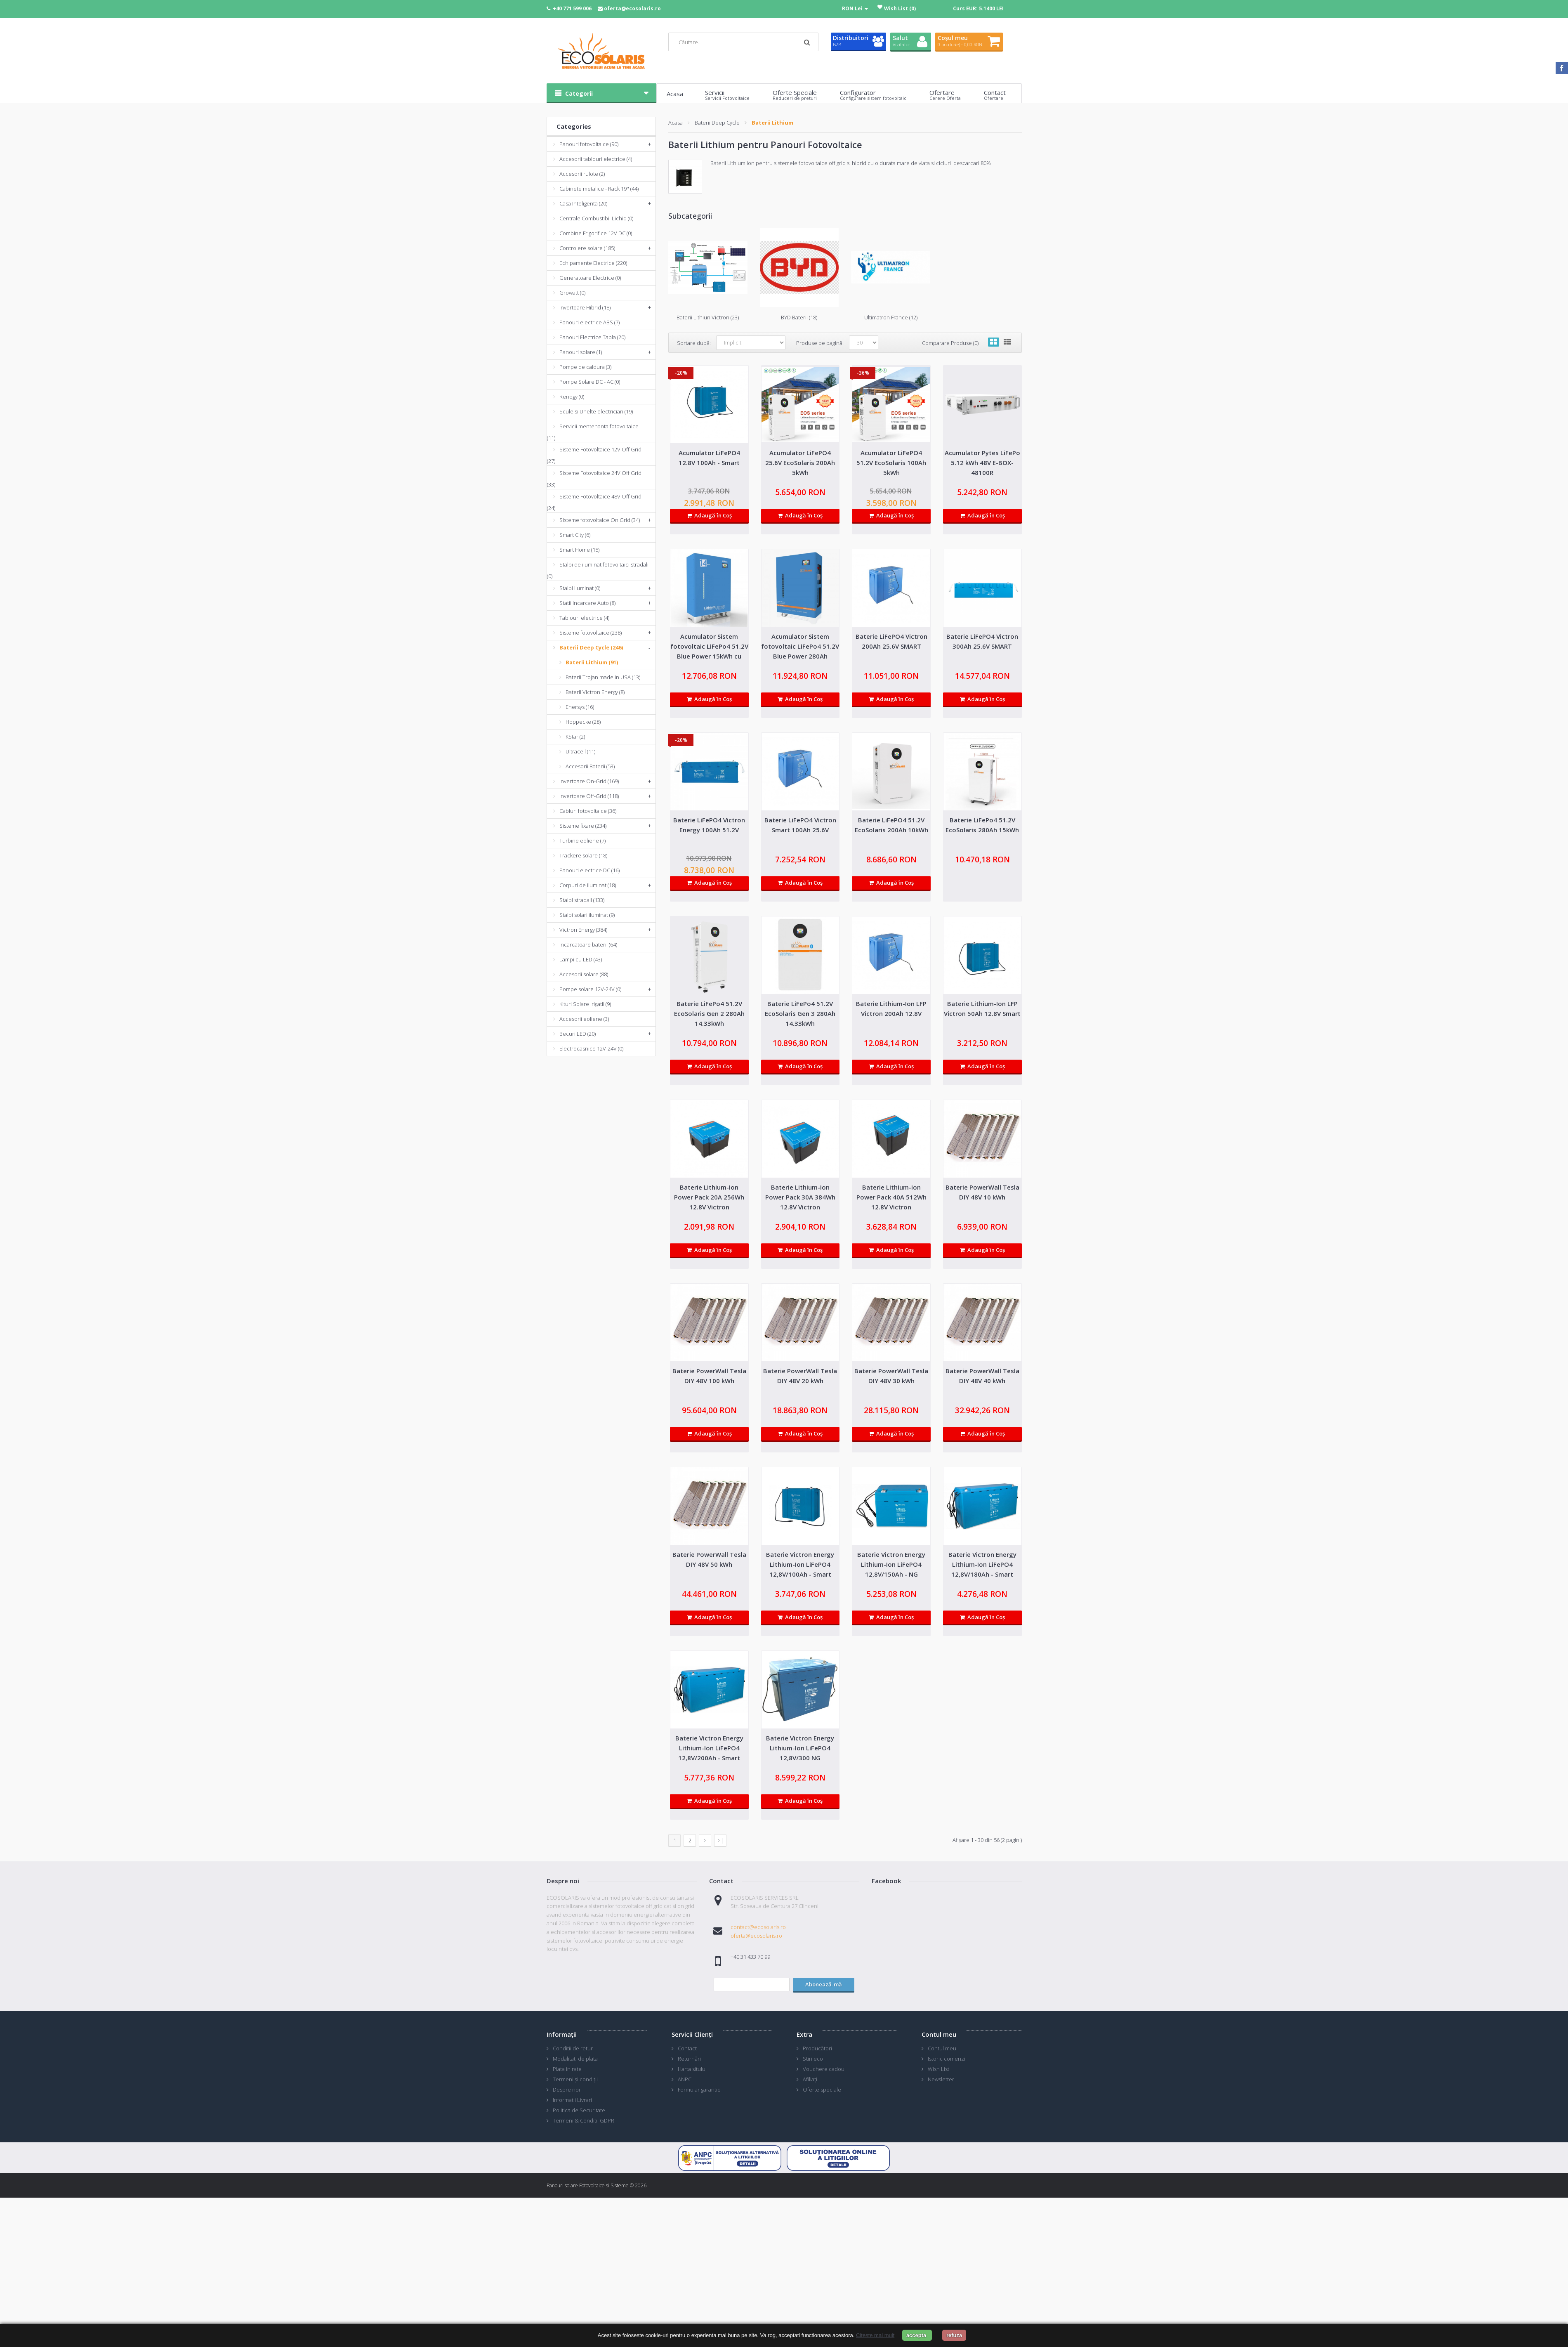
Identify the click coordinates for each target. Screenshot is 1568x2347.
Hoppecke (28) (583, 721)
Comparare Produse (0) (950, 343)
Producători (817, 2048)
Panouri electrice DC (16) (589, 870)
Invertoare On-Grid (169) (589, 781)
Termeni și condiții (575, 2079)
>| (720, 1840)
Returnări (689, 2058)
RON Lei (855, 8)
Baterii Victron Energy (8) (595, 692)
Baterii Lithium (772, 122)
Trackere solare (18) (583, 855)
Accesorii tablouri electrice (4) (595, 159)
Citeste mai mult (875, 2335)
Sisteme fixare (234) (582, 825)
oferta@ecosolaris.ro (632, 8)
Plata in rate (567, 2069)
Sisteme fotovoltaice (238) (590, 632)
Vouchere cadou (823, 2069)
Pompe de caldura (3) (585, 367)
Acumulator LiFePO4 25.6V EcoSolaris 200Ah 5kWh (800, 463)
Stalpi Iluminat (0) (579, 588)
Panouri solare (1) (580, 352)
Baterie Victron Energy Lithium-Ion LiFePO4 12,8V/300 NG (800, 1748)
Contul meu (942, 2048)
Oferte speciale (822, 2089)
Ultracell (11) (580, 751)
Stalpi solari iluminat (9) (587, 914)
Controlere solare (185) (587, 248)
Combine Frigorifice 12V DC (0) (595, 233)
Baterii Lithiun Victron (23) (708, 317)
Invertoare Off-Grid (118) (589, 796)
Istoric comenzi (946, 2058)
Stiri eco (813, 2058)
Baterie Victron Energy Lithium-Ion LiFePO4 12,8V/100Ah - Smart (800, 1564)
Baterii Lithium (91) (592, 662)
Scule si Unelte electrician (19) (596, 411)
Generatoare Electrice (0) (590, 277)
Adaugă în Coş (709, 515)
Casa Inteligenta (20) (583, 203)
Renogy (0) (571, 396)
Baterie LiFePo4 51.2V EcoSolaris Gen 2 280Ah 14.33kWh (709, 1013)
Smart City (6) (574, 534)
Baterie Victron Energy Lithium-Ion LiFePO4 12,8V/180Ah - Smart (982, 1564)
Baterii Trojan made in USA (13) (603, 677)
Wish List (938, 2069)
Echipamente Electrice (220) (593, 263)
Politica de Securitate (579, 2110)
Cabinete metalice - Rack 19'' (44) (599, 188)
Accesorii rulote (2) (582, 173)
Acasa (675, 122)
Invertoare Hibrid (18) (585, 307)
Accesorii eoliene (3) (584, 1018)
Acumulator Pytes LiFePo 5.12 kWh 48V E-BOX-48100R (982, 463)
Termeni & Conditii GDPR (583, 2120)
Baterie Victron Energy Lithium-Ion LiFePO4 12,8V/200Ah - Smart (709, 1748)
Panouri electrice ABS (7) (589, 322)
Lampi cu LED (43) (580, 959)
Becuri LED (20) (577, 1033)
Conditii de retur (573, 2048)
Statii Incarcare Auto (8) (587, 603)
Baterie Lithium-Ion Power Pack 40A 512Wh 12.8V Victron (891, 1197)
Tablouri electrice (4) (584, 617)
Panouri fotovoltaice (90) (588, 144)
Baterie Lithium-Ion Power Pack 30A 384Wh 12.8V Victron (800, 1197)
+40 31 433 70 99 (750, 1956)
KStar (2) (575, 736)
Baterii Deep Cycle (717, 122)
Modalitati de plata (575, 2058)
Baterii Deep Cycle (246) (591, 647)
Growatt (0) (572, 292)
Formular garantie (699, 2089)
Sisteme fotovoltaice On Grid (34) (599, 520)
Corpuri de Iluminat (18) (587, 885)
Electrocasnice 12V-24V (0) (591, 1048)
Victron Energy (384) (583, 929)
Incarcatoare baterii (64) (588, 944)
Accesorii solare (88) (583, 974)
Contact (687, 2048)
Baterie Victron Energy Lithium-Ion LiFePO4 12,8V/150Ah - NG (891, 1564)
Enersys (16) (580, 707)
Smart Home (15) (579, 549)
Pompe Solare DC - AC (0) (589, 381)
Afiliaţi (810, 2079)
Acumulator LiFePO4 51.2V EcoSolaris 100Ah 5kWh (891, 463)
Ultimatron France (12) (890, 317)
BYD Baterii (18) (799, 317)
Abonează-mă (823, 1984)
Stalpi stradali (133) (581, 900)
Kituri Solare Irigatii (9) (585, 1004)
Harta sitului (692, 2069)
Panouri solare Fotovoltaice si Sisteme (588, 2185)
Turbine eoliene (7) (582, 840)
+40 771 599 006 (572, 8)
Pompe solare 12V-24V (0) (590, 989)
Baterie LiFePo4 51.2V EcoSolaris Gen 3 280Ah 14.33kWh (800, 1013)
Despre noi (566, 2089)
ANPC (684, 2079)
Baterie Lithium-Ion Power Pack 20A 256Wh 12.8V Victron (709, 1197)
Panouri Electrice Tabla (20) (592, 337)
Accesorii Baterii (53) (590, 766)
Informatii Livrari (572, 2100)
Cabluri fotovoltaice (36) (587, 811)
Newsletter (941, 2079)
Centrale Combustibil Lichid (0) (596, 218)
